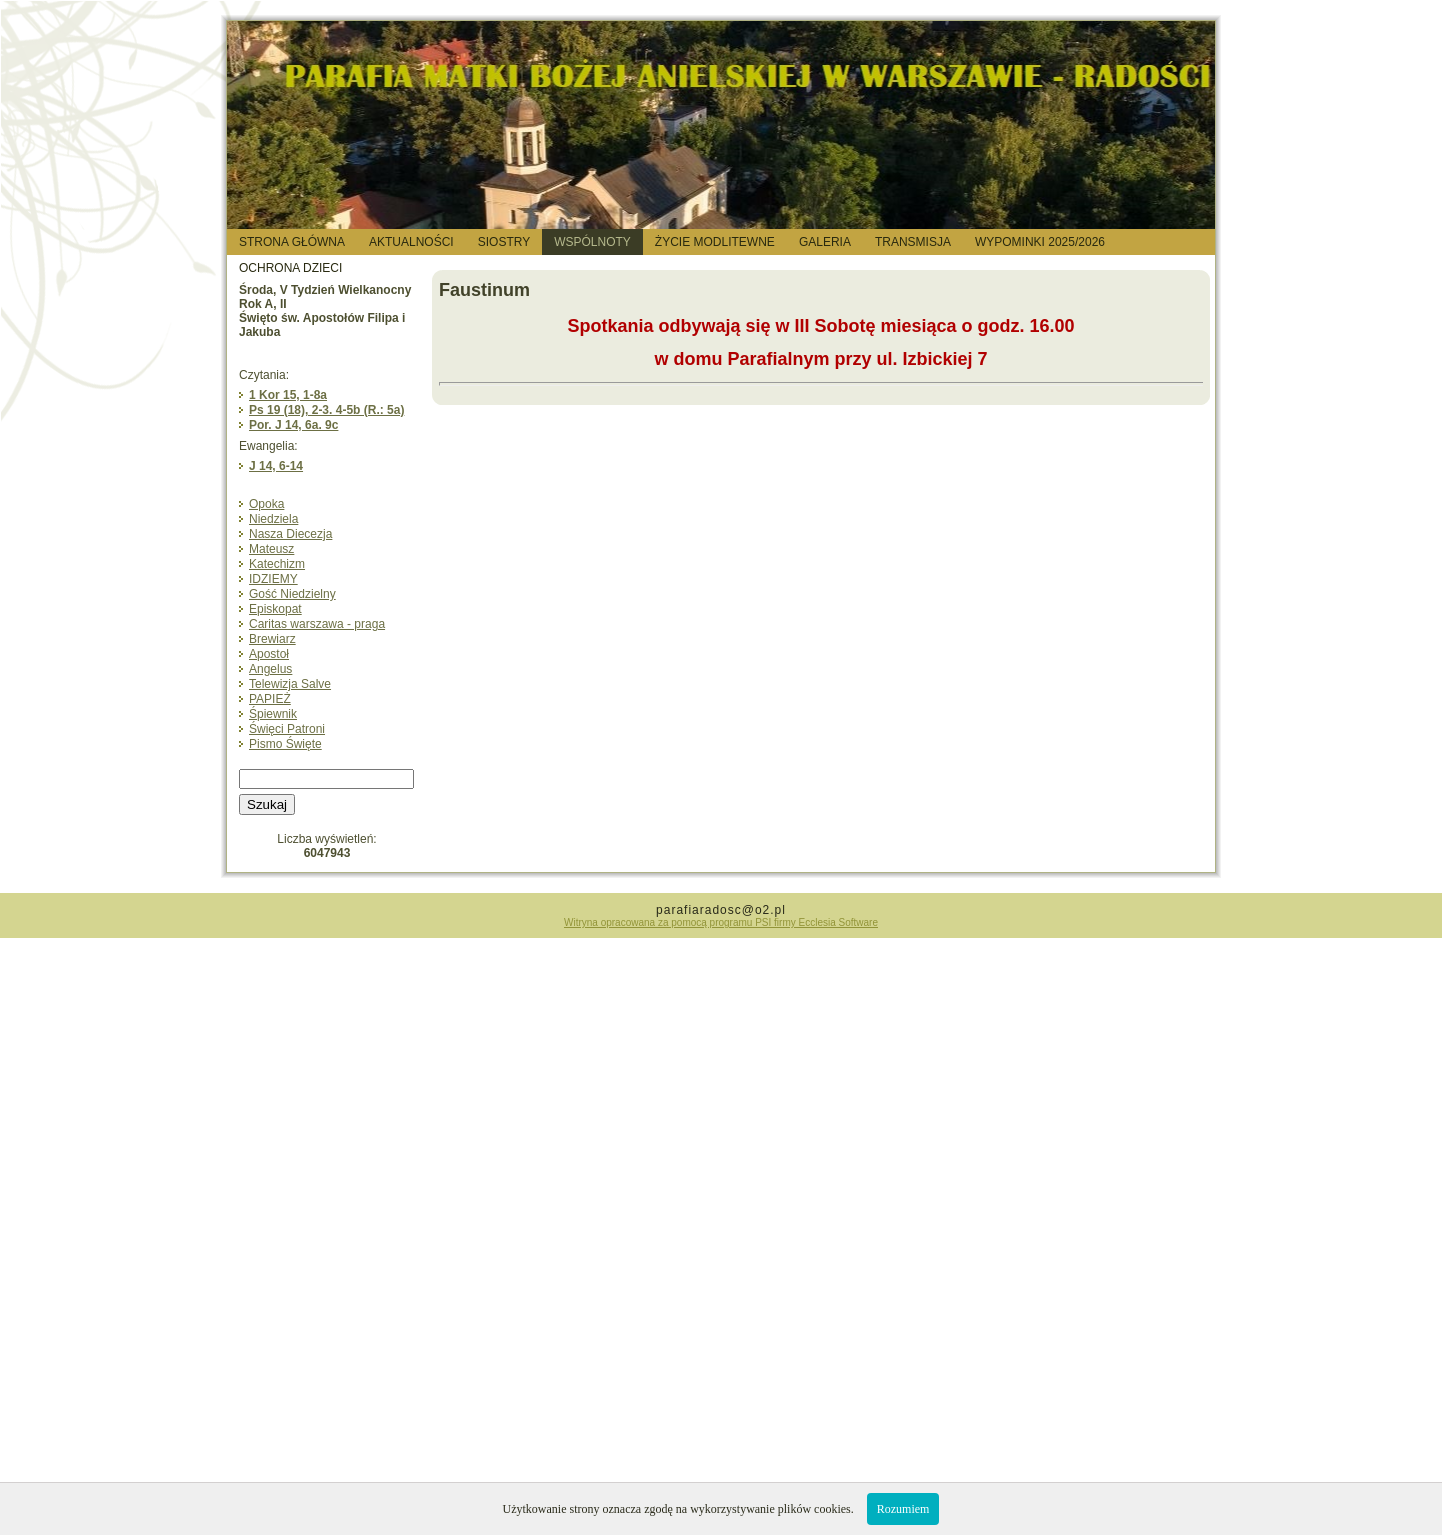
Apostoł (269, 654)
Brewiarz (272, 639)
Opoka (266, 504)
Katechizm (277, 564)
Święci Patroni (287, 729)
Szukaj (267, 804)
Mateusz (271, 549)
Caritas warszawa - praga (317, 624)
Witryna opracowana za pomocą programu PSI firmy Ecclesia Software (721, 922)
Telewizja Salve (290, 684)
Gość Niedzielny (292, 594)
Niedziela (273, 519)
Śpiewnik (273, 714)
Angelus (270, 669)
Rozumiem (903, 1509)
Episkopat (275, 609)
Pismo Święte (285, 744)
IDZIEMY (273, 579)
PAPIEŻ (270, 699)
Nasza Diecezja (290, 534)
